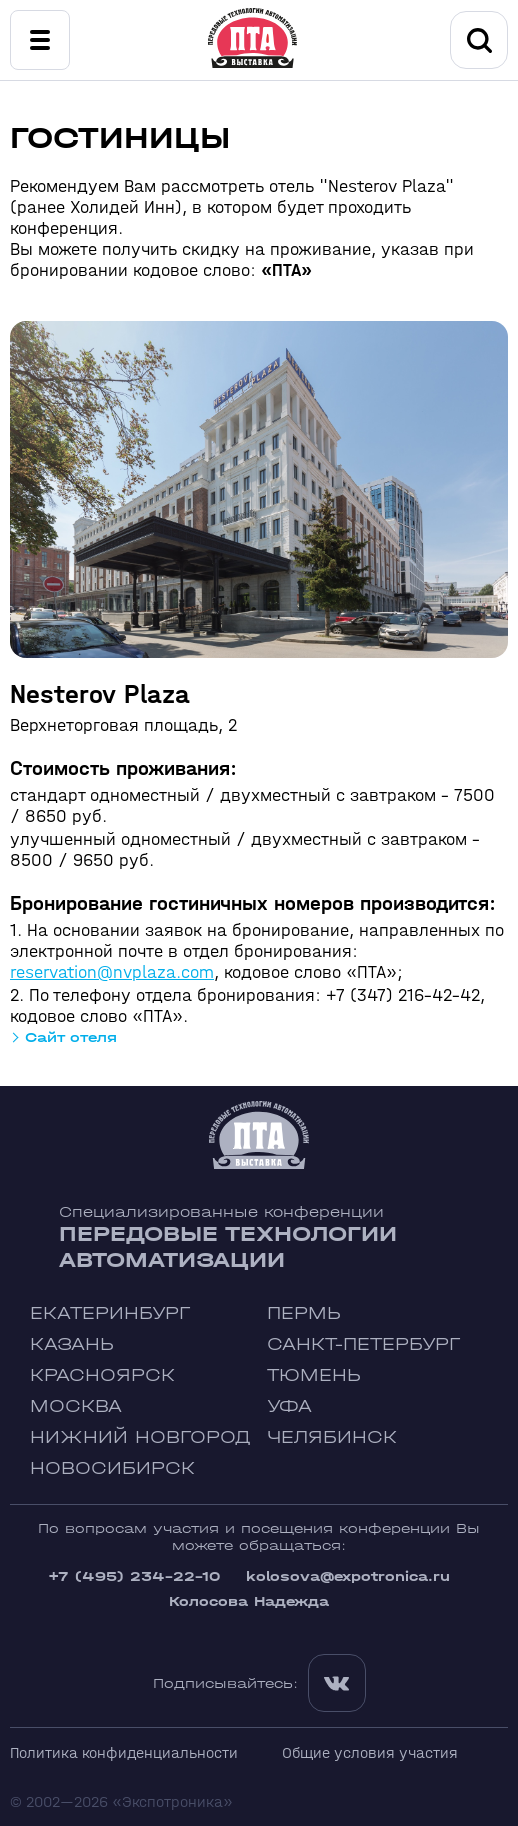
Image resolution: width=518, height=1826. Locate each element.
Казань (72, 1344)
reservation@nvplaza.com (112, 972)
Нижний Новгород (140, 1437)
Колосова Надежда (249, 1601)
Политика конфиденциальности (124, 1752)
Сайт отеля (71, 1037)
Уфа (289, 1406)
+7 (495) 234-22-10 (134, 1576)
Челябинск (332, 1437)
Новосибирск (112, 1468)
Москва (76, 1406)
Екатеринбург (110, 1313)
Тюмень (314, 1375)
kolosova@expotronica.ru (348, 1576)
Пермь (304, 1313)
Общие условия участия (370, 1752)
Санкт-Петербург (363, 1344)
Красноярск (102, 1375)
